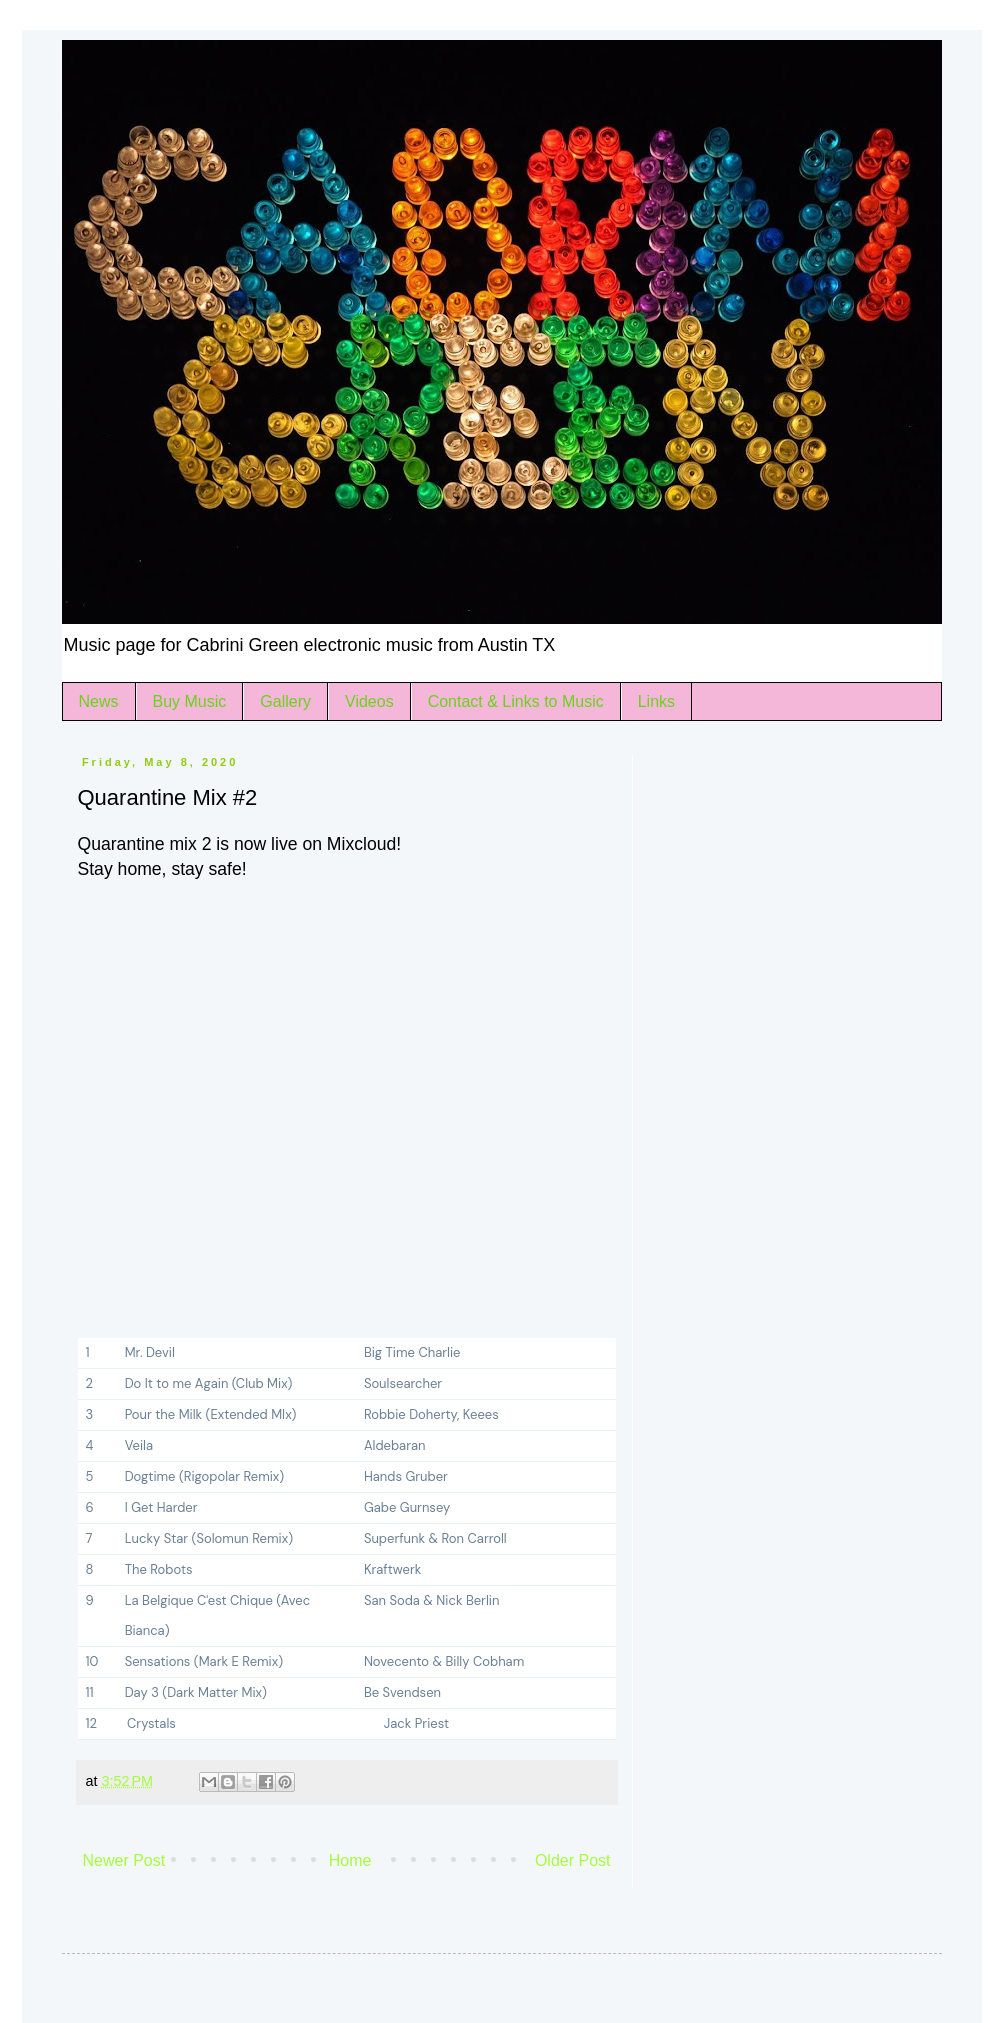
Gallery (285, 701)
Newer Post (124, 1860)
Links (656, 701)
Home (350, 1860)
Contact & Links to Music (516, 701)
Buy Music (190, 701)
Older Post (573, 1860)
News (99, 701)
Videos (369, 701)
